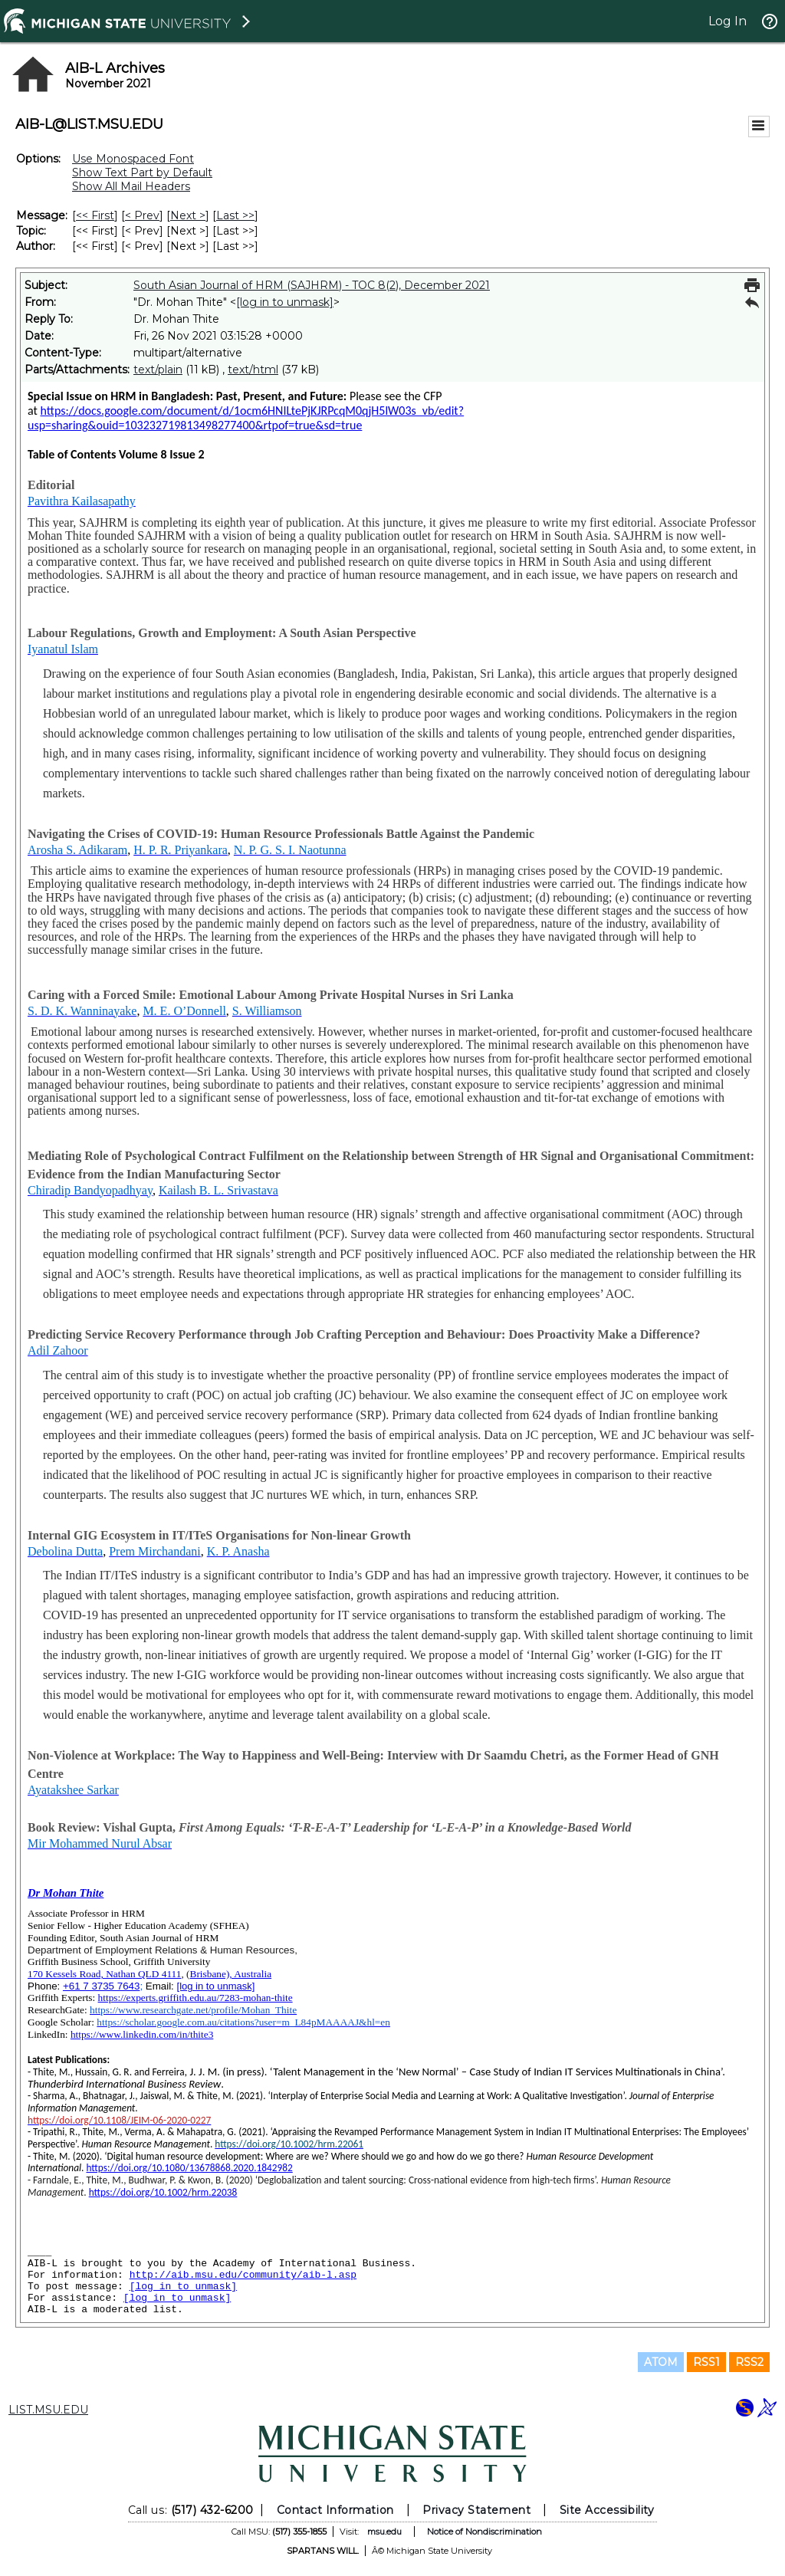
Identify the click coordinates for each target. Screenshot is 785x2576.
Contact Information (335, 2510)
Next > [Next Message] (187, 215)
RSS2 (749, 2362)
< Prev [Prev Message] (142, 215)
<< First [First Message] (95, 215)
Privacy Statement (476, 2510)
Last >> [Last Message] (235, 215)
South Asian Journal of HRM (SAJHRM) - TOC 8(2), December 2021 (311, 285)
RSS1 (706, 2362)
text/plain (157, 369)
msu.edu (384, 2531)
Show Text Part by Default (142, 172)
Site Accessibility (607, 2510)
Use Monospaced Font (133, 159)
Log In (727, 21)
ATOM (661, 2362)
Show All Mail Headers (131, 186)
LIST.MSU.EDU (48, 2410)
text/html (253, 369)
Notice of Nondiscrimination (484, 2531)
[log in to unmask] (284, 302)
